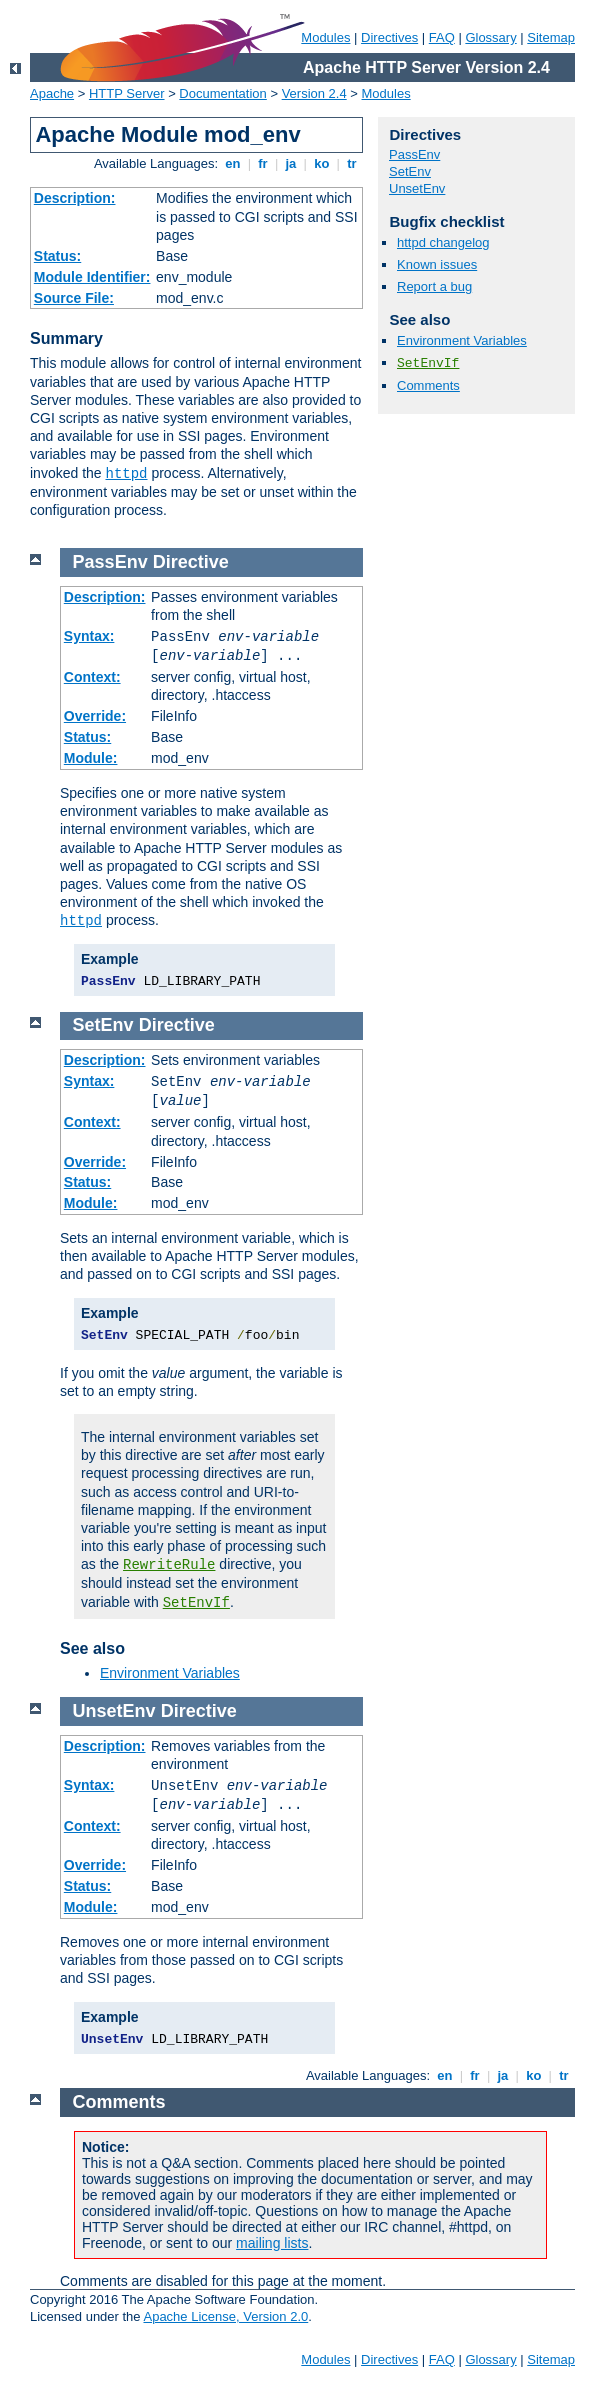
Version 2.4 (314, 93)
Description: (75, 198)
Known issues (437, 264)
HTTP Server (127, 93)
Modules (325, 37)
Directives (389, 37)
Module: (91, 758)
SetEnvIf (428, 363)
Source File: (74, 298)
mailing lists (272, 2243)
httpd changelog (443, 242)
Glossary (490, 37)
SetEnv (410, 171)
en (233, 163)
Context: (92, 677)
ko (322, 163)
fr (263, 163)
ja (291, 163)
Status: (57, 256)
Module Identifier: (92, 277)
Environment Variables (462, 340)
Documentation (222, 93)
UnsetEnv (417, 188)
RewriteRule (169, 1565)
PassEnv (414, 154)
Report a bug (434, 286)
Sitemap (551, 37)
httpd (127, 474)
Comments (428, 385)
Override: (95, 716)
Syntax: (89, 636)
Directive (191, 562)
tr (352, 163)
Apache (52, 93)
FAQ (442, 37)
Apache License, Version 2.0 (225, 2316)
